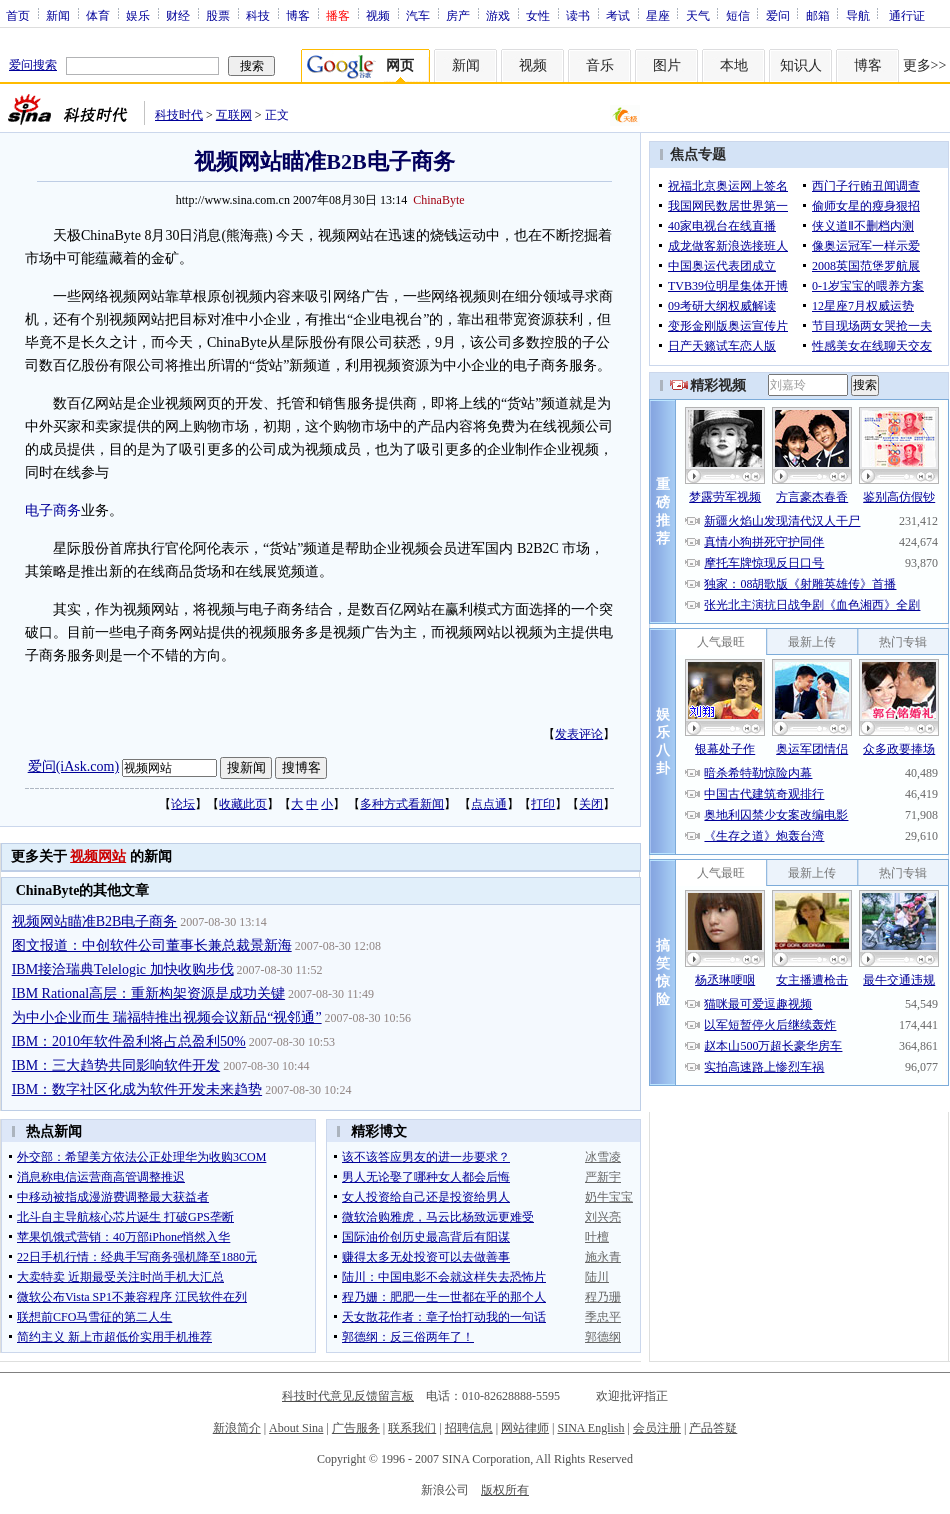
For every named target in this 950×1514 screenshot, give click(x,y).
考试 (618, 15)
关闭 (591, 804)
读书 (578, 15)
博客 (298, 15)
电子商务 (53, 510)
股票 (218, 15)
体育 (98, 15)
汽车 (418, 15)
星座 (658, 15)
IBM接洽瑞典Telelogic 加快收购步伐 (123, 969)
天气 (698, 15)
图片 (667, 65)
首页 (18, 15)
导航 (858, 15)
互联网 (234, 115)
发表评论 (579, 734)
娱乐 (138, 15)
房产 (458, 15)
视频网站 (98, 856)
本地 (734, 65)
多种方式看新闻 (402, 804)
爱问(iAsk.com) (73, 766)
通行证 (907, 15)
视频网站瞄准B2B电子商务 (95, 921)
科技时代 (179, 115)
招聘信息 (469, 1428)
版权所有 (505, 1490)
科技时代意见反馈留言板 (348, 1396)
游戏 (498, 15)
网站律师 (525, 1428)
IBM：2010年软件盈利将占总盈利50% (129, 1041)
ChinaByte (438, 200)
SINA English (590, 1428)
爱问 (778, 15)
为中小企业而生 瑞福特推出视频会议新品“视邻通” (167, 1017)
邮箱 (818, 15)
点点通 (489, 804)
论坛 (183, 804)
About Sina (296, 1428)
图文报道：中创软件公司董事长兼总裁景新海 (152, 945)
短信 (738, 15)
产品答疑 (713, 1428)
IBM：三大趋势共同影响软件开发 (116, 1065)
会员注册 (657, 1428)
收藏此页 (243, 804)
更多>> (925, 65)
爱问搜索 (33, 65)
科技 (258, 15)
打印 (543, 804)
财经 (178, 15)
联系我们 (412, 1428)
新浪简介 (237, 1428)
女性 (538, 15)
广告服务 (356, 1428)
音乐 (600, 65)
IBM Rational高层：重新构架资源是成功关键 (148, 993)
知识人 (801, 65)
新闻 (58, 15)
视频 (378, 15)
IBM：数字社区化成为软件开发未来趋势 (137, 1089)
